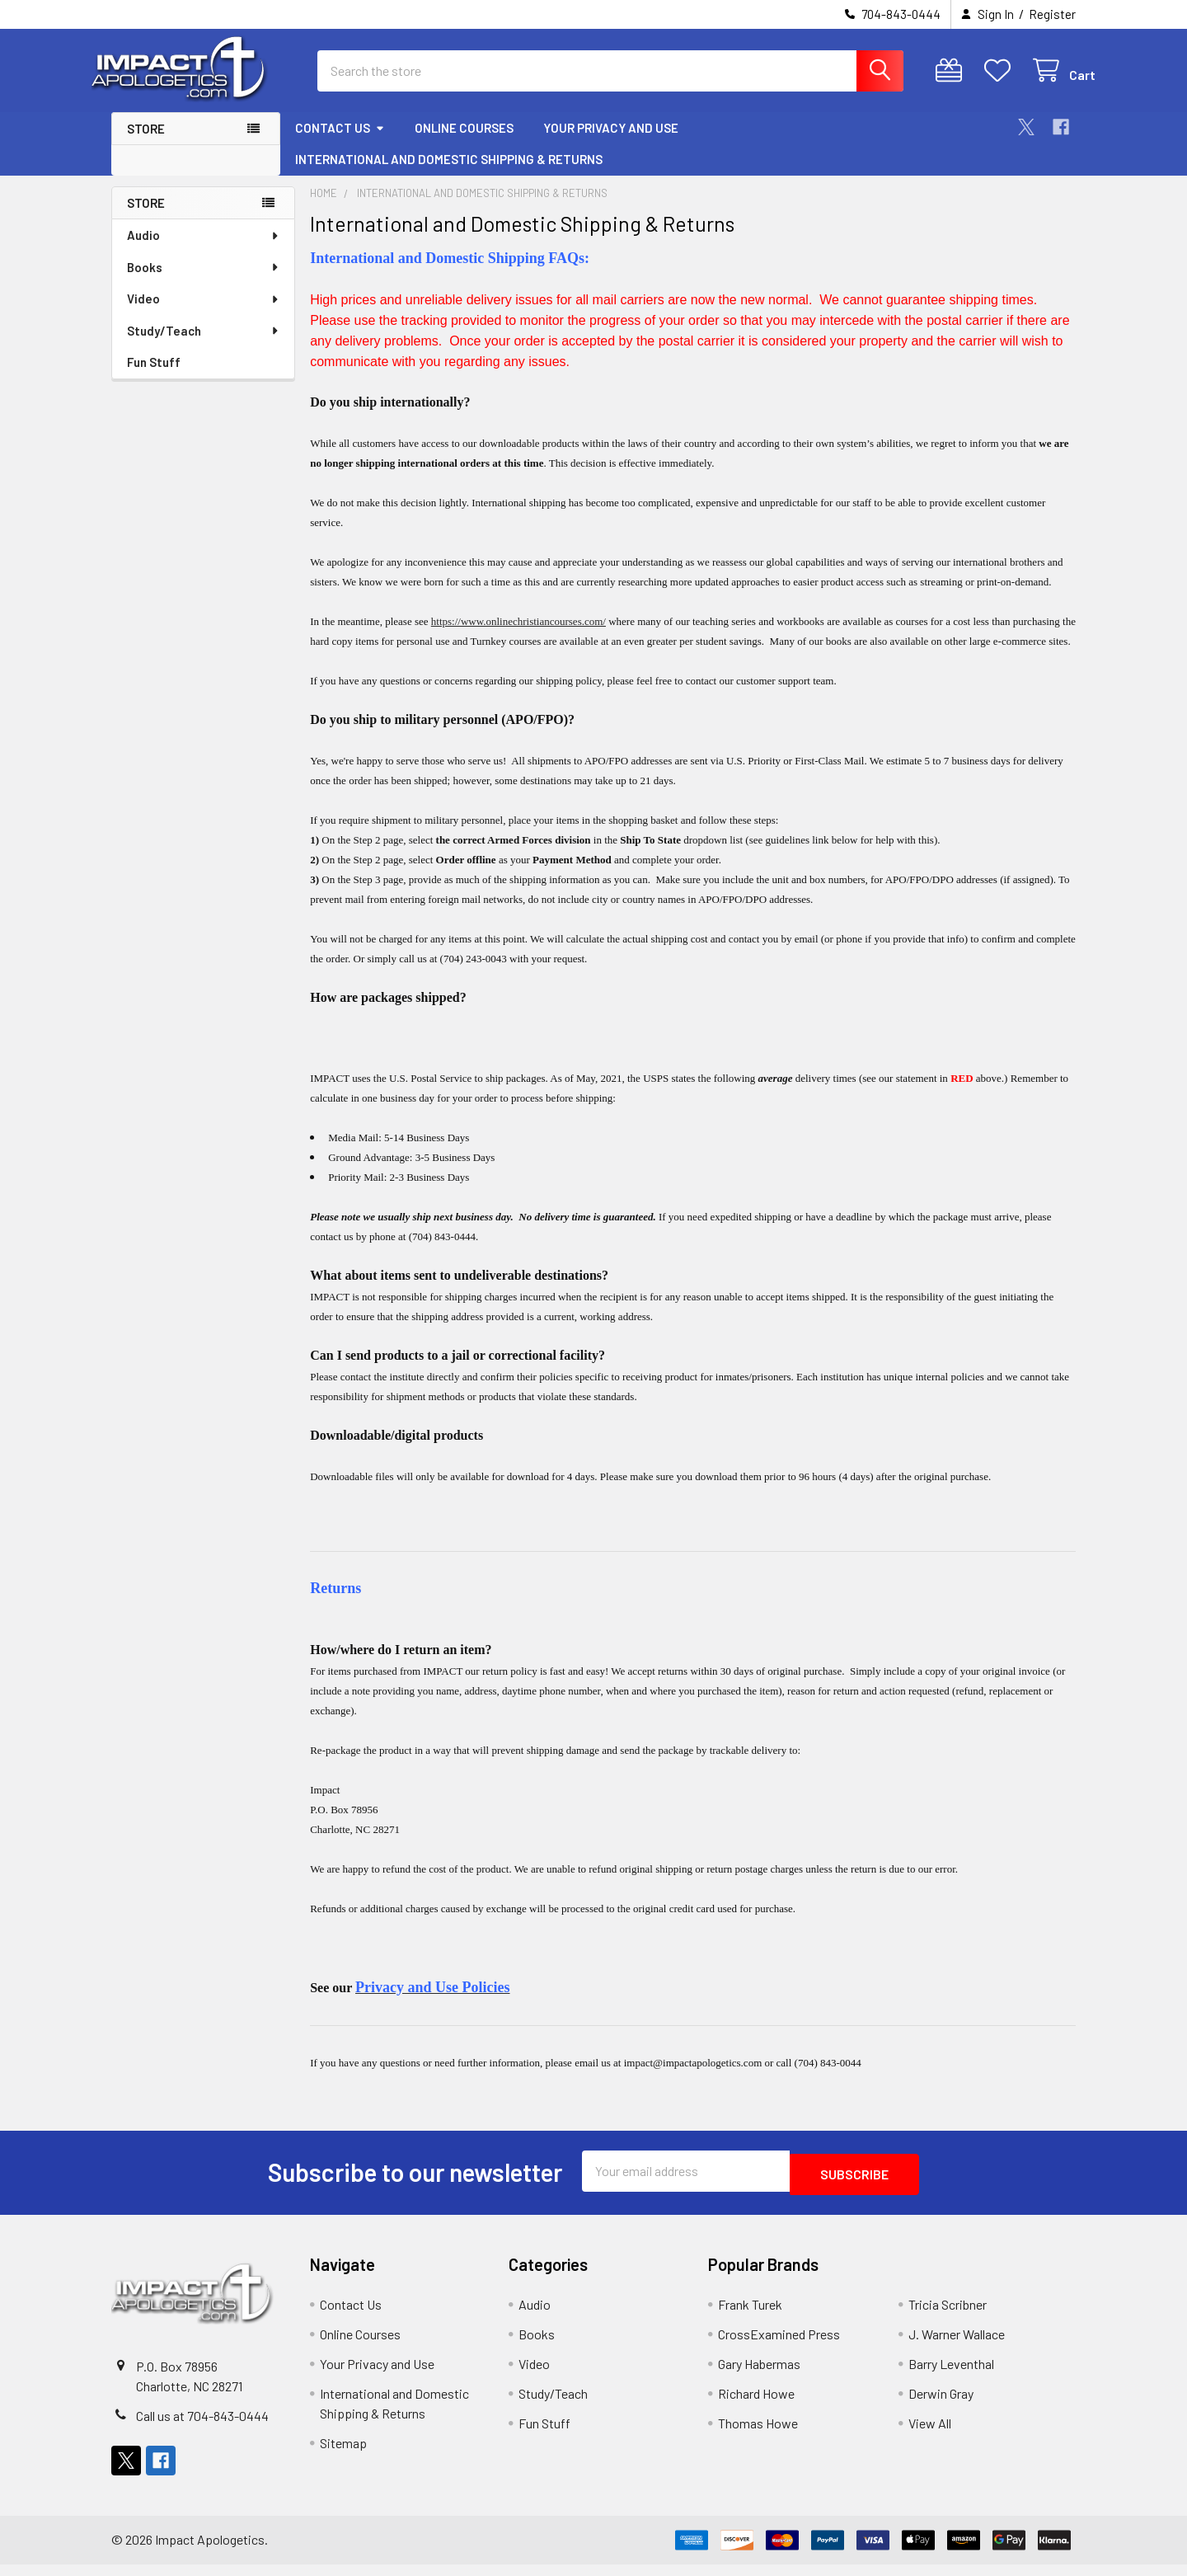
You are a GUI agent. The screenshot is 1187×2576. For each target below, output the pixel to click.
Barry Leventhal (951, 2375)
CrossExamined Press (779, 2345)
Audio (203, 249)
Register (1052, 14)
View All (929, 2434)
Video (203, 313)
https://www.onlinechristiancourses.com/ (518, 636)
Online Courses (464, 142)
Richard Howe (756, 2405)
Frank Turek (750, 2316)
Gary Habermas (759, 2375)
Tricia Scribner (947, 2316)
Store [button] (146, 143)
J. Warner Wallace (956, 2345)
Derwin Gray (941, 2405)
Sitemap (343, 2454)
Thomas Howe (758, 2434)
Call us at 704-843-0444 (202, 2427)
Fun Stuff (154, 376)
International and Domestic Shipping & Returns (449, 174)
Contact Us (340, 142)
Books (203, 282)
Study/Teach (203, 345)
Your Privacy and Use (610, 142)
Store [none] (146, 217)
